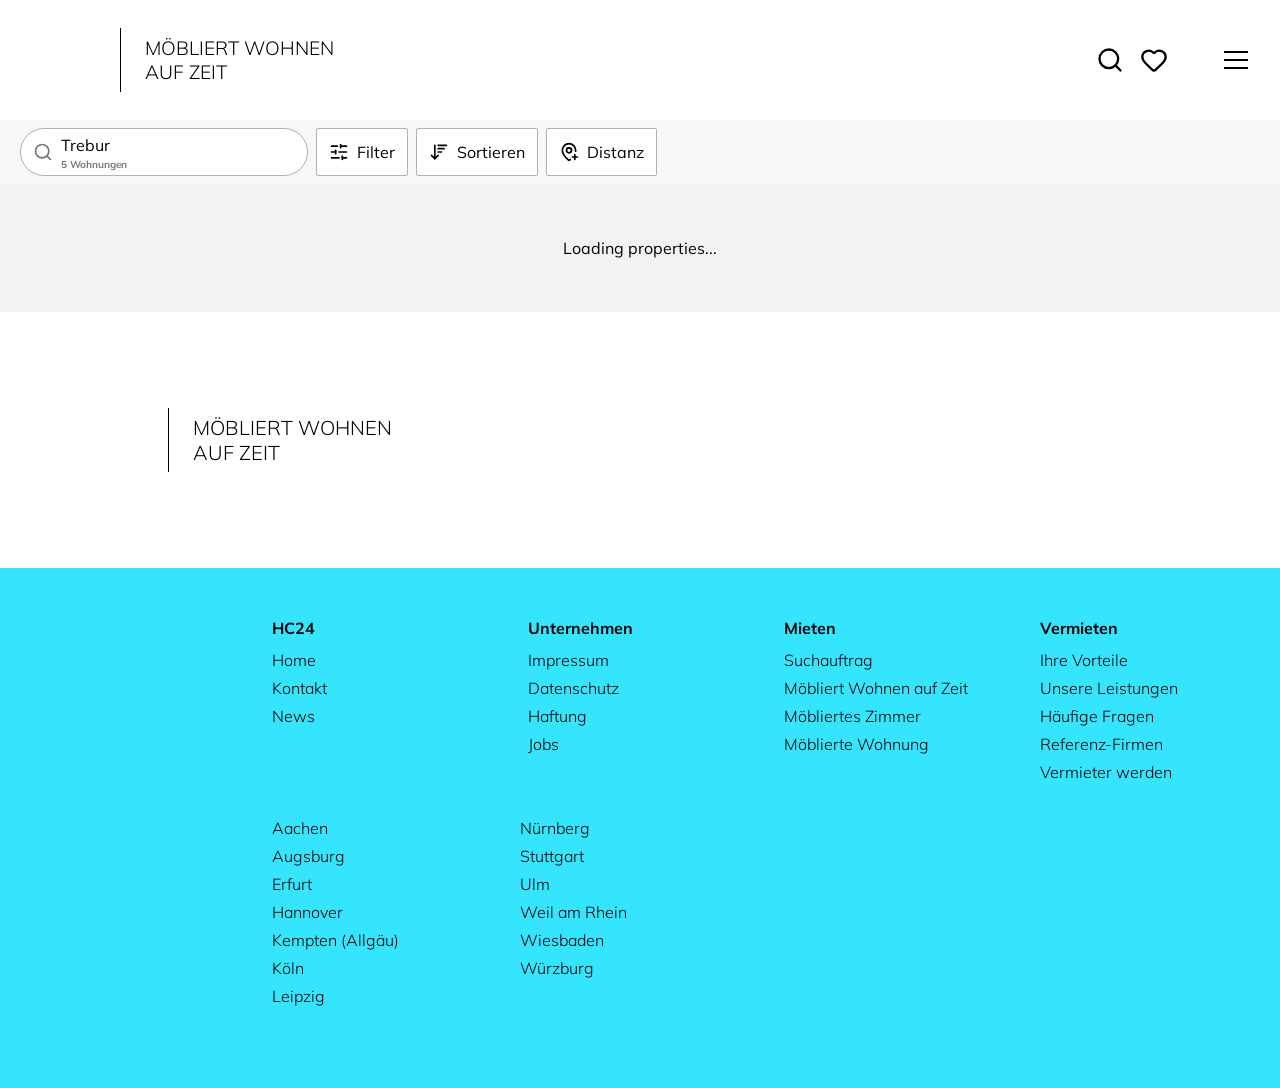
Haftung (557, 716)
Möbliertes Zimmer (852, 716)
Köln (288, 968)
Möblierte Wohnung (856, 744)
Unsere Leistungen (1109, 688)
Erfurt (292, 884)
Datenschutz (573, 688)
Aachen (300, 828)
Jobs (543, 744)
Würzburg (557, 968)
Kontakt (299, 688)
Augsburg (308, 856)
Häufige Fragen (1097, 716)
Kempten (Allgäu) (335, 940)
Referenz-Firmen (1101, 744)
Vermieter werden (1106, 772)
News (293, 716)
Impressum (568, 660)
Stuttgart (552, 856)
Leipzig (298, 996)
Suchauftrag (828, 660)
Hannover (307, 912)
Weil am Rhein (573, 912)
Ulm (535, 884)
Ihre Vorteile (1084, 660)
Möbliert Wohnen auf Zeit (876, 688)
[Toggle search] (1110, 60)
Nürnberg (555, 828)
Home (294, 660)
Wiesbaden (562, 940)
